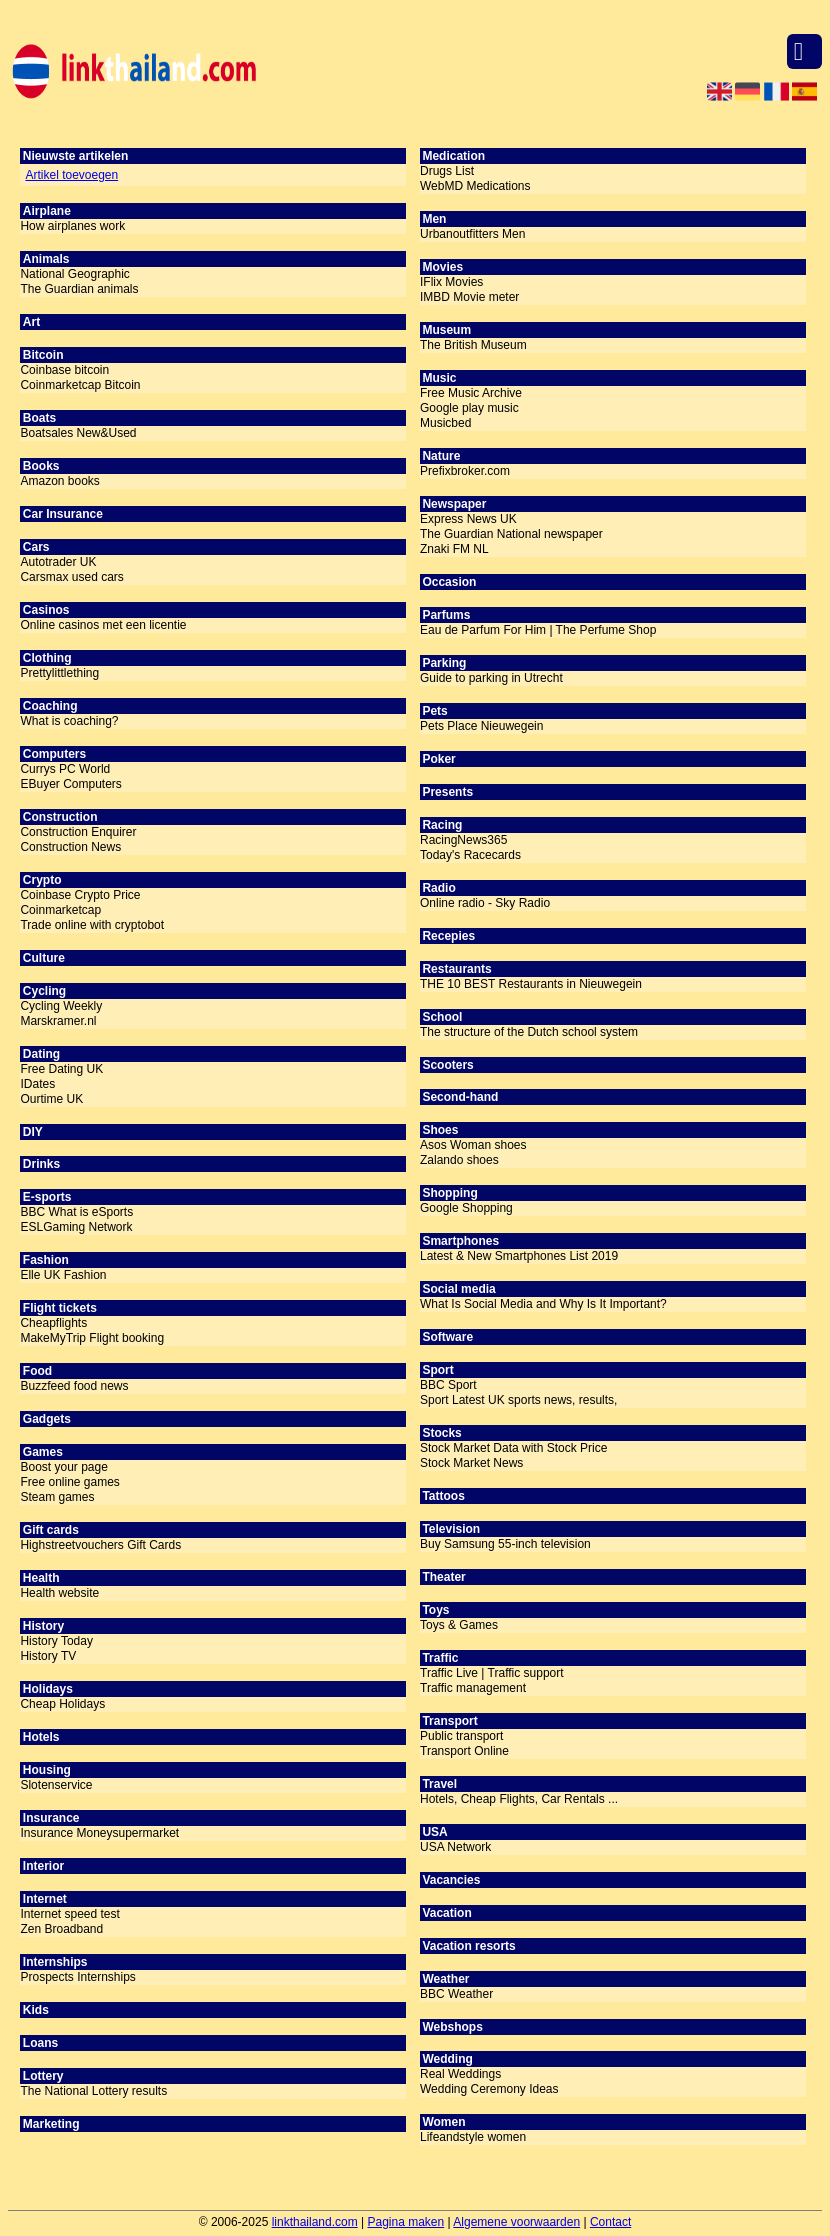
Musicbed (445, 423)
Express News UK (468, 519)
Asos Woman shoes (473, 1145)
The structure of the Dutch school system (529, 1032)
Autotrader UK (58, 562)
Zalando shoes (459, 1160)
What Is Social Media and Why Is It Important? (543, 1304)
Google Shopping (466, 1208)
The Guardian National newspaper (511, 534)
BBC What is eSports (76, 1212)
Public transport (461, 1736)
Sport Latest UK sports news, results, (518, 1400)
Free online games (69, 1482)
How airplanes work (72, 226)
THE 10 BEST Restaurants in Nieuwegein (531, 984)
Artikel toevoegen (71, 175)
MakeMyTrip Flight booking (92, 1338)
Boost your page (63, 1467)
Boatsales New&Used (78, 433)
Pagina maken (406, 2222)
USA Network (455, 1847)
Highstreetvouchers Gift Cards (100, 1545)
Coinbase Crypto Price (80, 895)
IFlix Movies (451, 282)
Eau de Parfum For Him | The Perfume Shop (538, 630)
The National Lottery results (93, 2091)
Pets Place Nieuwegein (481, 726)
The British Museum (473, 345)
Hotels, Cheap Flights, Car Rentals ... (519, 1799)
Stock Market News (471, 1463)
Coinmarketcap (60, 910)
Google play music (469, 408)
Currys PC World (65, 769)
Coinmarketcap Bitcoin (80, 385)
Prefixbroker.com (465, 471)
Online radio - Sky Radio (485, 903)
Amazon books (59, 481)
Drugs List (447, 171)
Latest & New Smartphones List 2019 (519, 1256)
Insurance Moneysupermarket (99, 1833)
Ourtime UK (51, 1099)
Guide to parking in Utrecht (491, 678)
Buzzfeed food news (74, 1386)
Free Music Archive (471, 393)
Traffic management (473, 1688)
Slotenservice (56, 1785)
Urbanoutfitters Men (472, 234)
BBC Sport (448, 1385)
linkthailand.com (315, 2222)
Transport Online (464, 1751)
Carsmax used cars (71, 577)
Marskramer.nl (58, 1021)
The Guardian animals (79, 289)
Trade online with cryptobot (92, 925)
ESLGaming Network (76, 1227)
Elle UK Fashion (63, 1275)
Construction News (70, 847)
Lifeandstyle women (473, 2137)
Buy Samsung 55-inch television (505, 1544)
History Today (56, 1641)
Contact (610, 2222)
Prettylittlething (59, 673)
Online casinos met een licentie (103, 625)
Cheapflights (53, 1323)
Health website (59, 1593)
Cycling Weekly (61, 1006)
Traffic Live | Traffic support (492, 1673)
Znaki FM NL (454, 549)
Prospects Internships (77, 1977)
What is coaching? (69, 721)
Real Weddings (460, 2074)
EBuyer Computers (70, 784)
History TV (48, 1656)
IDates (37, 1084)
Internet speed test (69, 1914)
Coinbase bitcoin (64, 370)
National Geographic (74, 274)
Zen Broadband (61, 1929)
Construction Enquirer (78, 832)
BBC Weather (456, 1994)
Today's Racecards (470, 855)
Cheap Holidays (62, 1704)
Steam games (57, 1497)
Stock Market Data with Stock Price (513, 1448)
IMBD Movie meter (469, 297)
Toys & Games (459, 1625)
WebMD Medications (475, 186)
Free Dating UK (61, 1069)
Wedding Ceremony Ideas (489, 2089)
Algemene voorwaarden (516, 2222)
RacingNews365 (463, 840)
